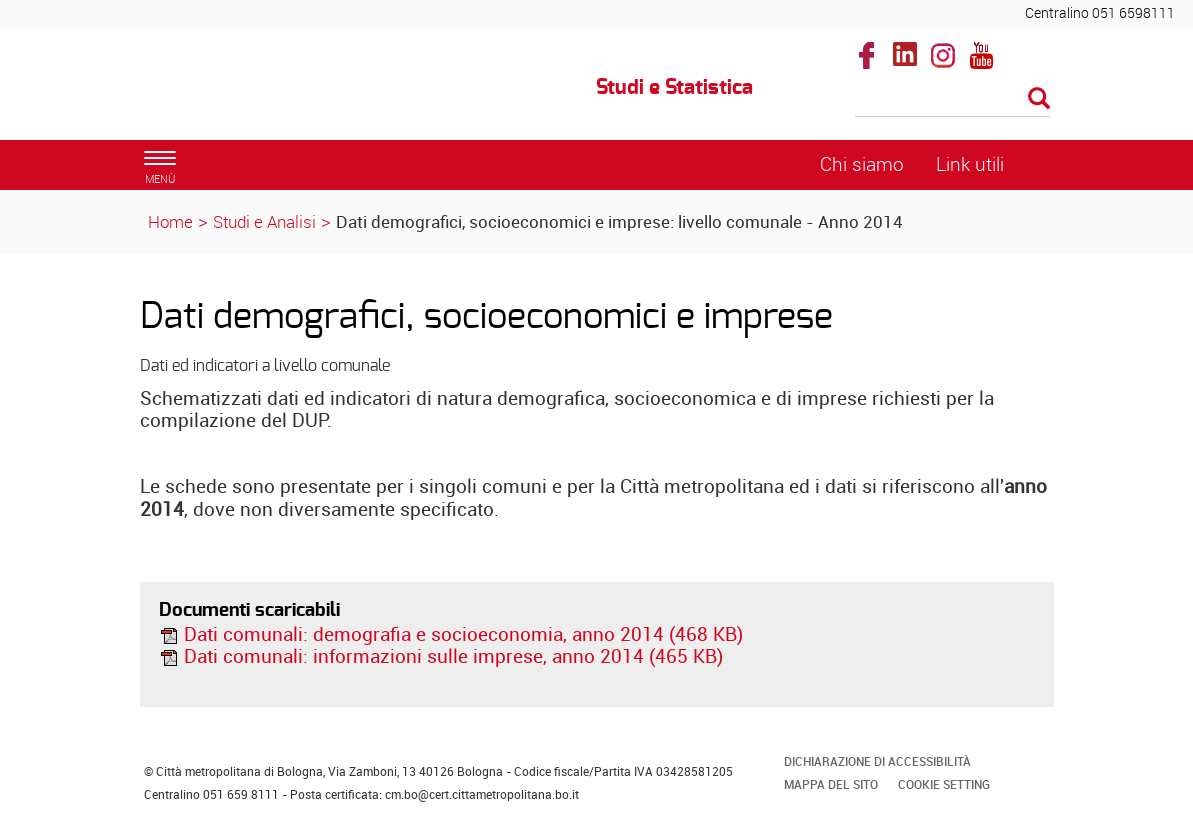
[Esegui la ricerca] (1039, 99)
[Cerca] (952, 100)
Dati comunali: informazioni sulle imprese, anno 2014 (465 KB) (441, 656)
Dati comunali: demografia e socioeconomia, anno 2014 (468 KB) (451, 634)
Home (170, 221)
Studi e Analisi (264, 221)
